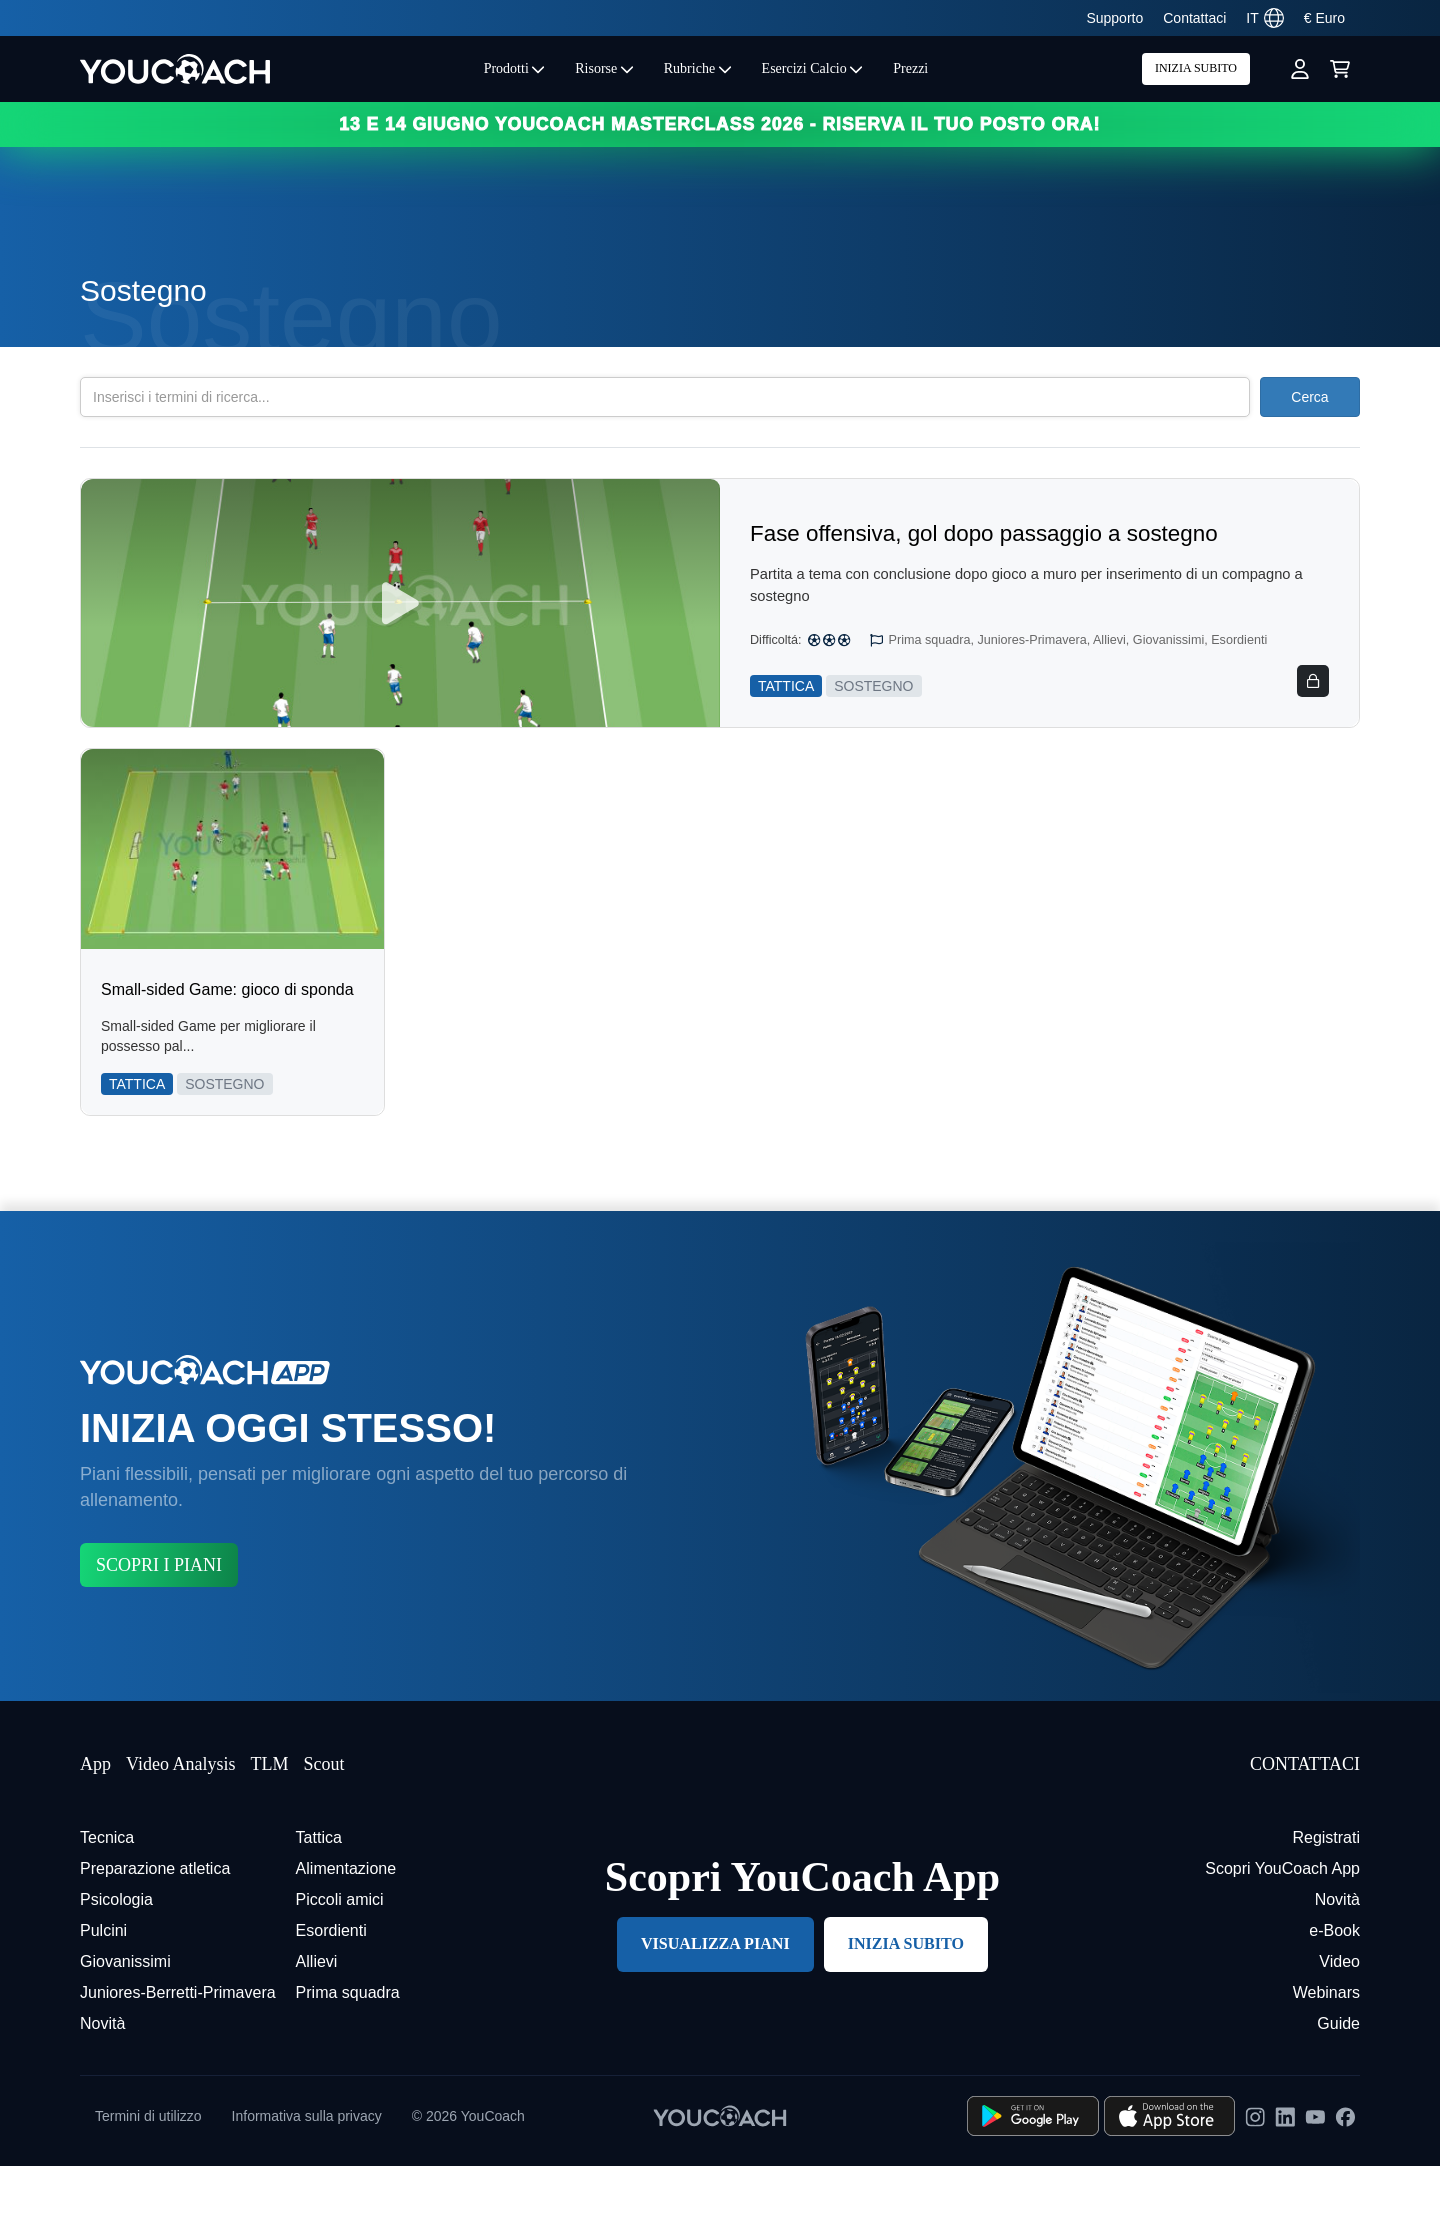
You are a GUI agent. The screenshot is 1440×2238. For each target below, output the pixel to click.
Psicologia (116, 1971)
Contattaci (1194, 18)
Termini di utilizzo (148, 2188)
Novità (102, 2095)
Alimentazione (346, 1940)
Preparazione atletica (155, 1940)
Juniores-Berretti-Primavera (178, 2064)
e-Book (1334, 2002)
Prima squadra (348, 2064)
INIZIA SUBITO (1196, 68)
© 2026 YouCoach (468, 2188)
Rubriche (698, 68)
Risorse (604, 68)
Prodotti (515, 68)
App (95, 1836)
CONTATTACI (1305, 1836)
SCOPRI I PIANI (159, 1637)
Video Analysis (180, 1836)
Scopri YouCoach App (1282, 1940)
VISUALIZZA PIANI (715, 2015)
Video (1339, 2033)
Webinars (1326, 2064)
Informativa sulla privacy (307, 2188)
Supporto (1114, 18)
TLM (269, 1836)
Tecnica (107, 1909)
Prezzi (910, 68)
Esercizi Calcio (813, 68)
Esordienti (331, 2002)
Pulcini (103, 2002)
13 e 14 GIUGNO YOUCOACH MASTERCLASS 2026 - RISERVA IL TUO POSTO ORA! (719, 124)
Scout (323, 1836)
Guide (1338, 2095)
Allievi (317, 2033)
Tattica (319, 1909)
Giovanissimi (125, 2033)
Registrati (1326, 1909)
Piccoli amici (340, 1971)
